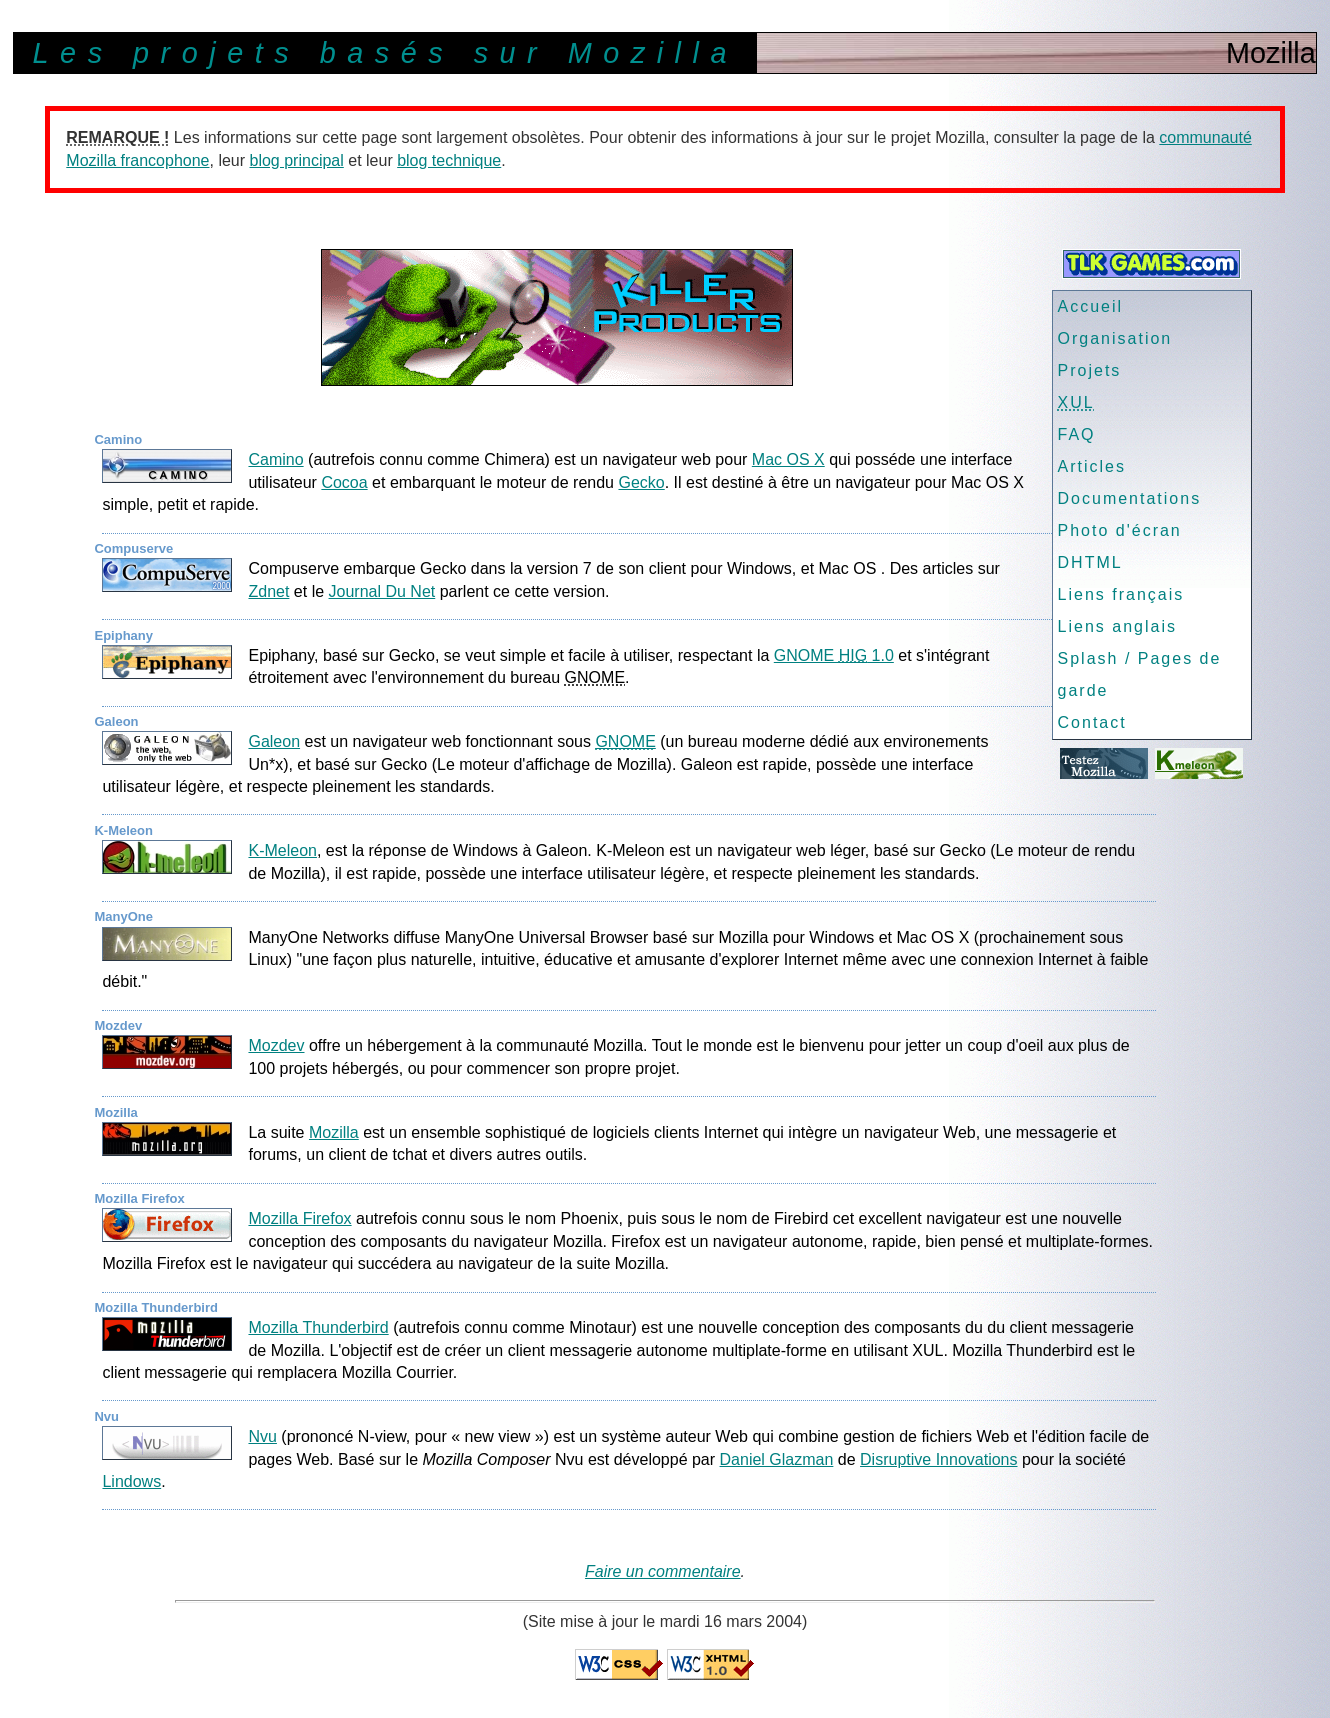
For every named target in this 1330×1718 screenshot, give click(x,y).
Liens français (1121, 594)
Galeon (274, 741)
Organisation (1115, 338)
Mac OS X (788, 459)
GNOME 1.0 (834, 655)
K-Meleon (282, 850)
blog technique (449, 160)
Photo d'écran (1120, 530)
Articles (1092, 466)
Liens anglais (1117, 626)
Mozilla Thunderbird (318, 1327)
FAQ (1077, 434)
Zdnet (268, 591)
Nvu (262, 1436)
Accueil (1091, 306)
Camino (275, 459)
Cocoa (344, 482)
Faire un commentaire (663, 1571)
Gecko (641, 482)
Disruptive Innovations (938, 1459)
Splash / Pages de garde (1140, 674)
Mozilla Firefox (299, 1218)
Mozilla (334, 1132)
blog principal (297, 160)
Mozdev (276, 1045)
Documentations (1130, 498)
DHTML (1090, 562)
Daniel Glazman (777, 1459)
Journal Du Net (382, 591)
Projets (1090, 370)
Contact (1092, 722)
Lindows (131, 1481)
